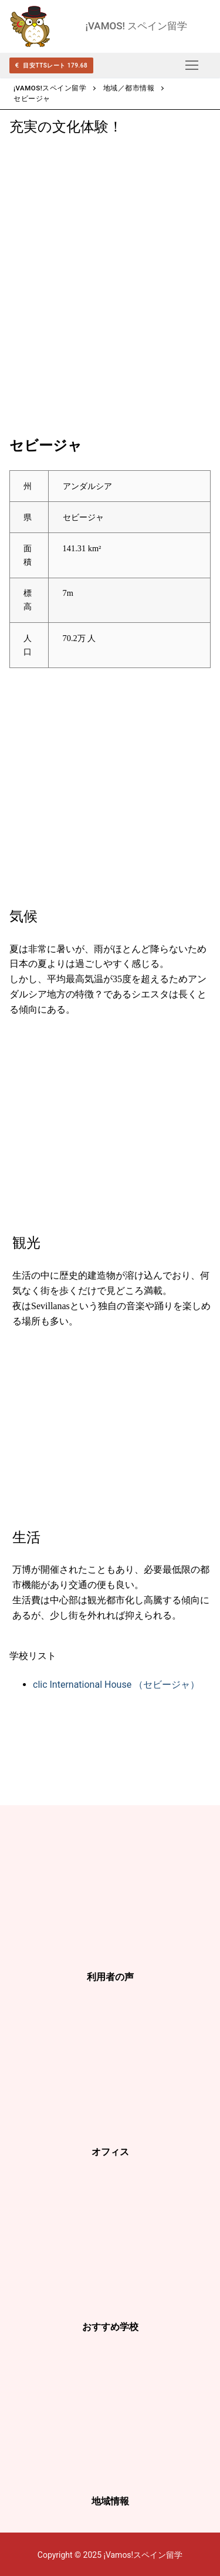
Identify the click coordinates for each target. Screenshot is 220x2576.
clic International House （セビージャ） (116, 1684)
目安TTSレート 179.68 (51, 65)
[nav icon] (192, 65)
